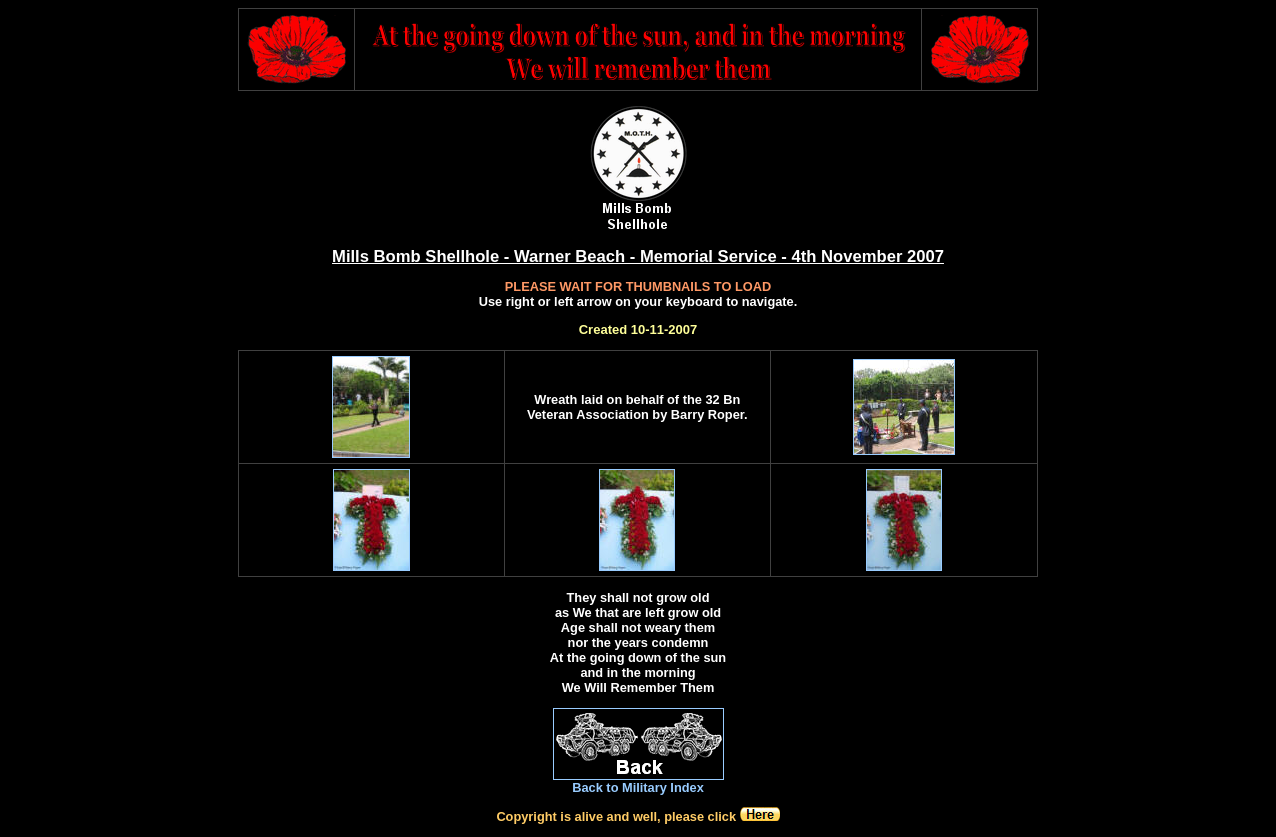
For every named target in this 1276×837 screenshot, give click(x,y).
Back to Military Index (638, 787)
